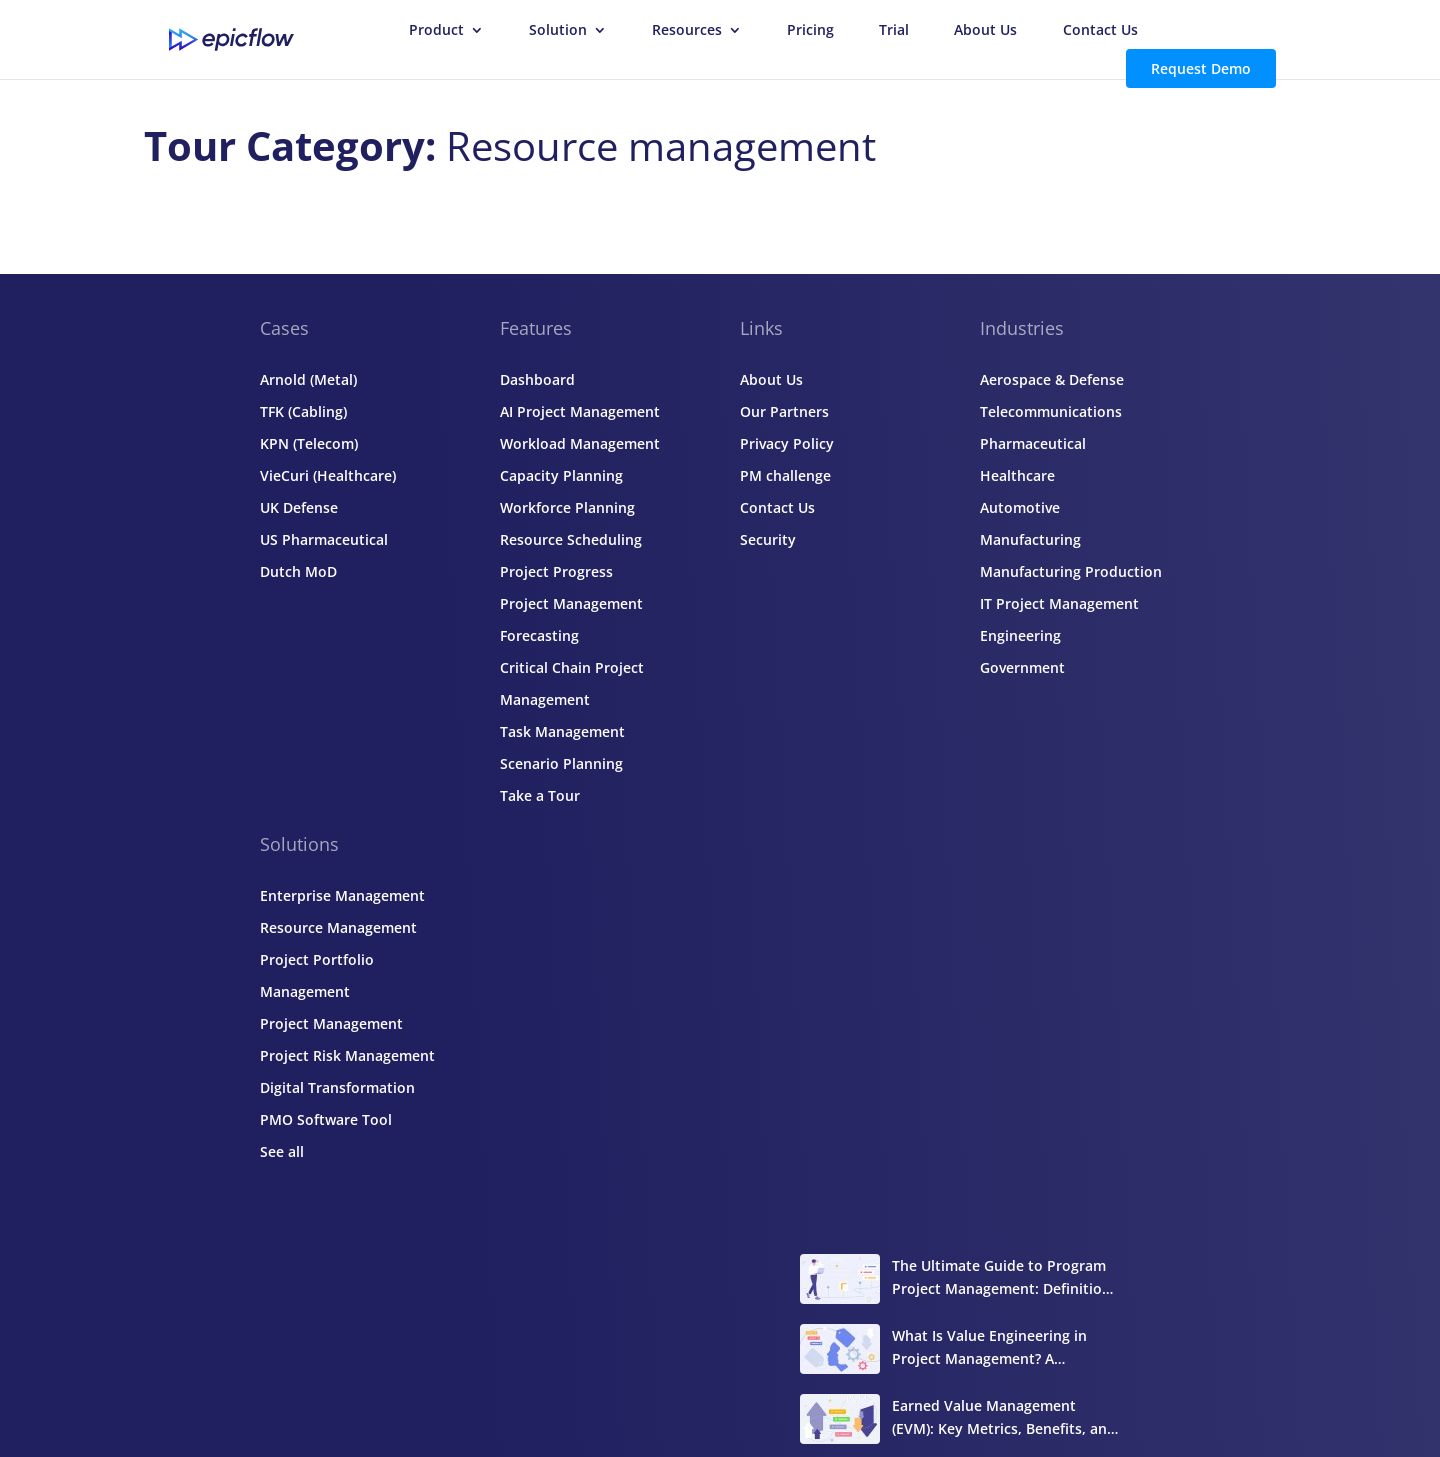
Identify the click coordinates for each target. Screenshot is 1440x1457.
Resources (687, 31)
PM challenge (785, 475)
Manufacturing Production (1071, 571)
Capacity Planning (561, 475)
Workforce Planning (567, 507)
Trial (894, 31)
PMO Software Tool (326, 1119)
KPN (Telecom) (309, 443)
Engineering (1020, 635)
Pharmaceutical (1033, 443)
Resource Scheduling (571, 539)
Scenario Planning (561, 763)
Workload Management (580, 443)
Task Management (562, 731)
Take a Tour (540, 795)
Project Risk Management (347, 1055)
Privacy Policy (787, 443)
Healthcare (1017, 475)
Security (768, 539)
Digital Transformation (337, 1087)
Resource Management (338, 927)
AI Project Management (580, 411)
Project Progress (556, 571)
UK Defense (299, 507)
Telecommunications (1051, 411)
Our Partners (784, 411)
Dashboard (537, 379)
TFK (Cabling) (303, 411)
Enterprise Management (342, 895)
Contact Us (1100, 31)
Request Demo (1201, 68)
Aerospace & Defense (1052, 379)
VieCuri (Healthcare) (328, 475)
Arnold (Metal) (308, 379)
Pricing (810, 31)
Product (436, 31)
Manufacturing (1030, 539)
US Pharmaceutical (324, 539)
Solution (558, 31)
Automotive (1020, 507)
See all (282, 1151)
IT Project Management (1059, 603)
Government (1022, 667)
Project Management (331, 1023)
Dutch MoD (298, 571)
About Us (985, 31)
